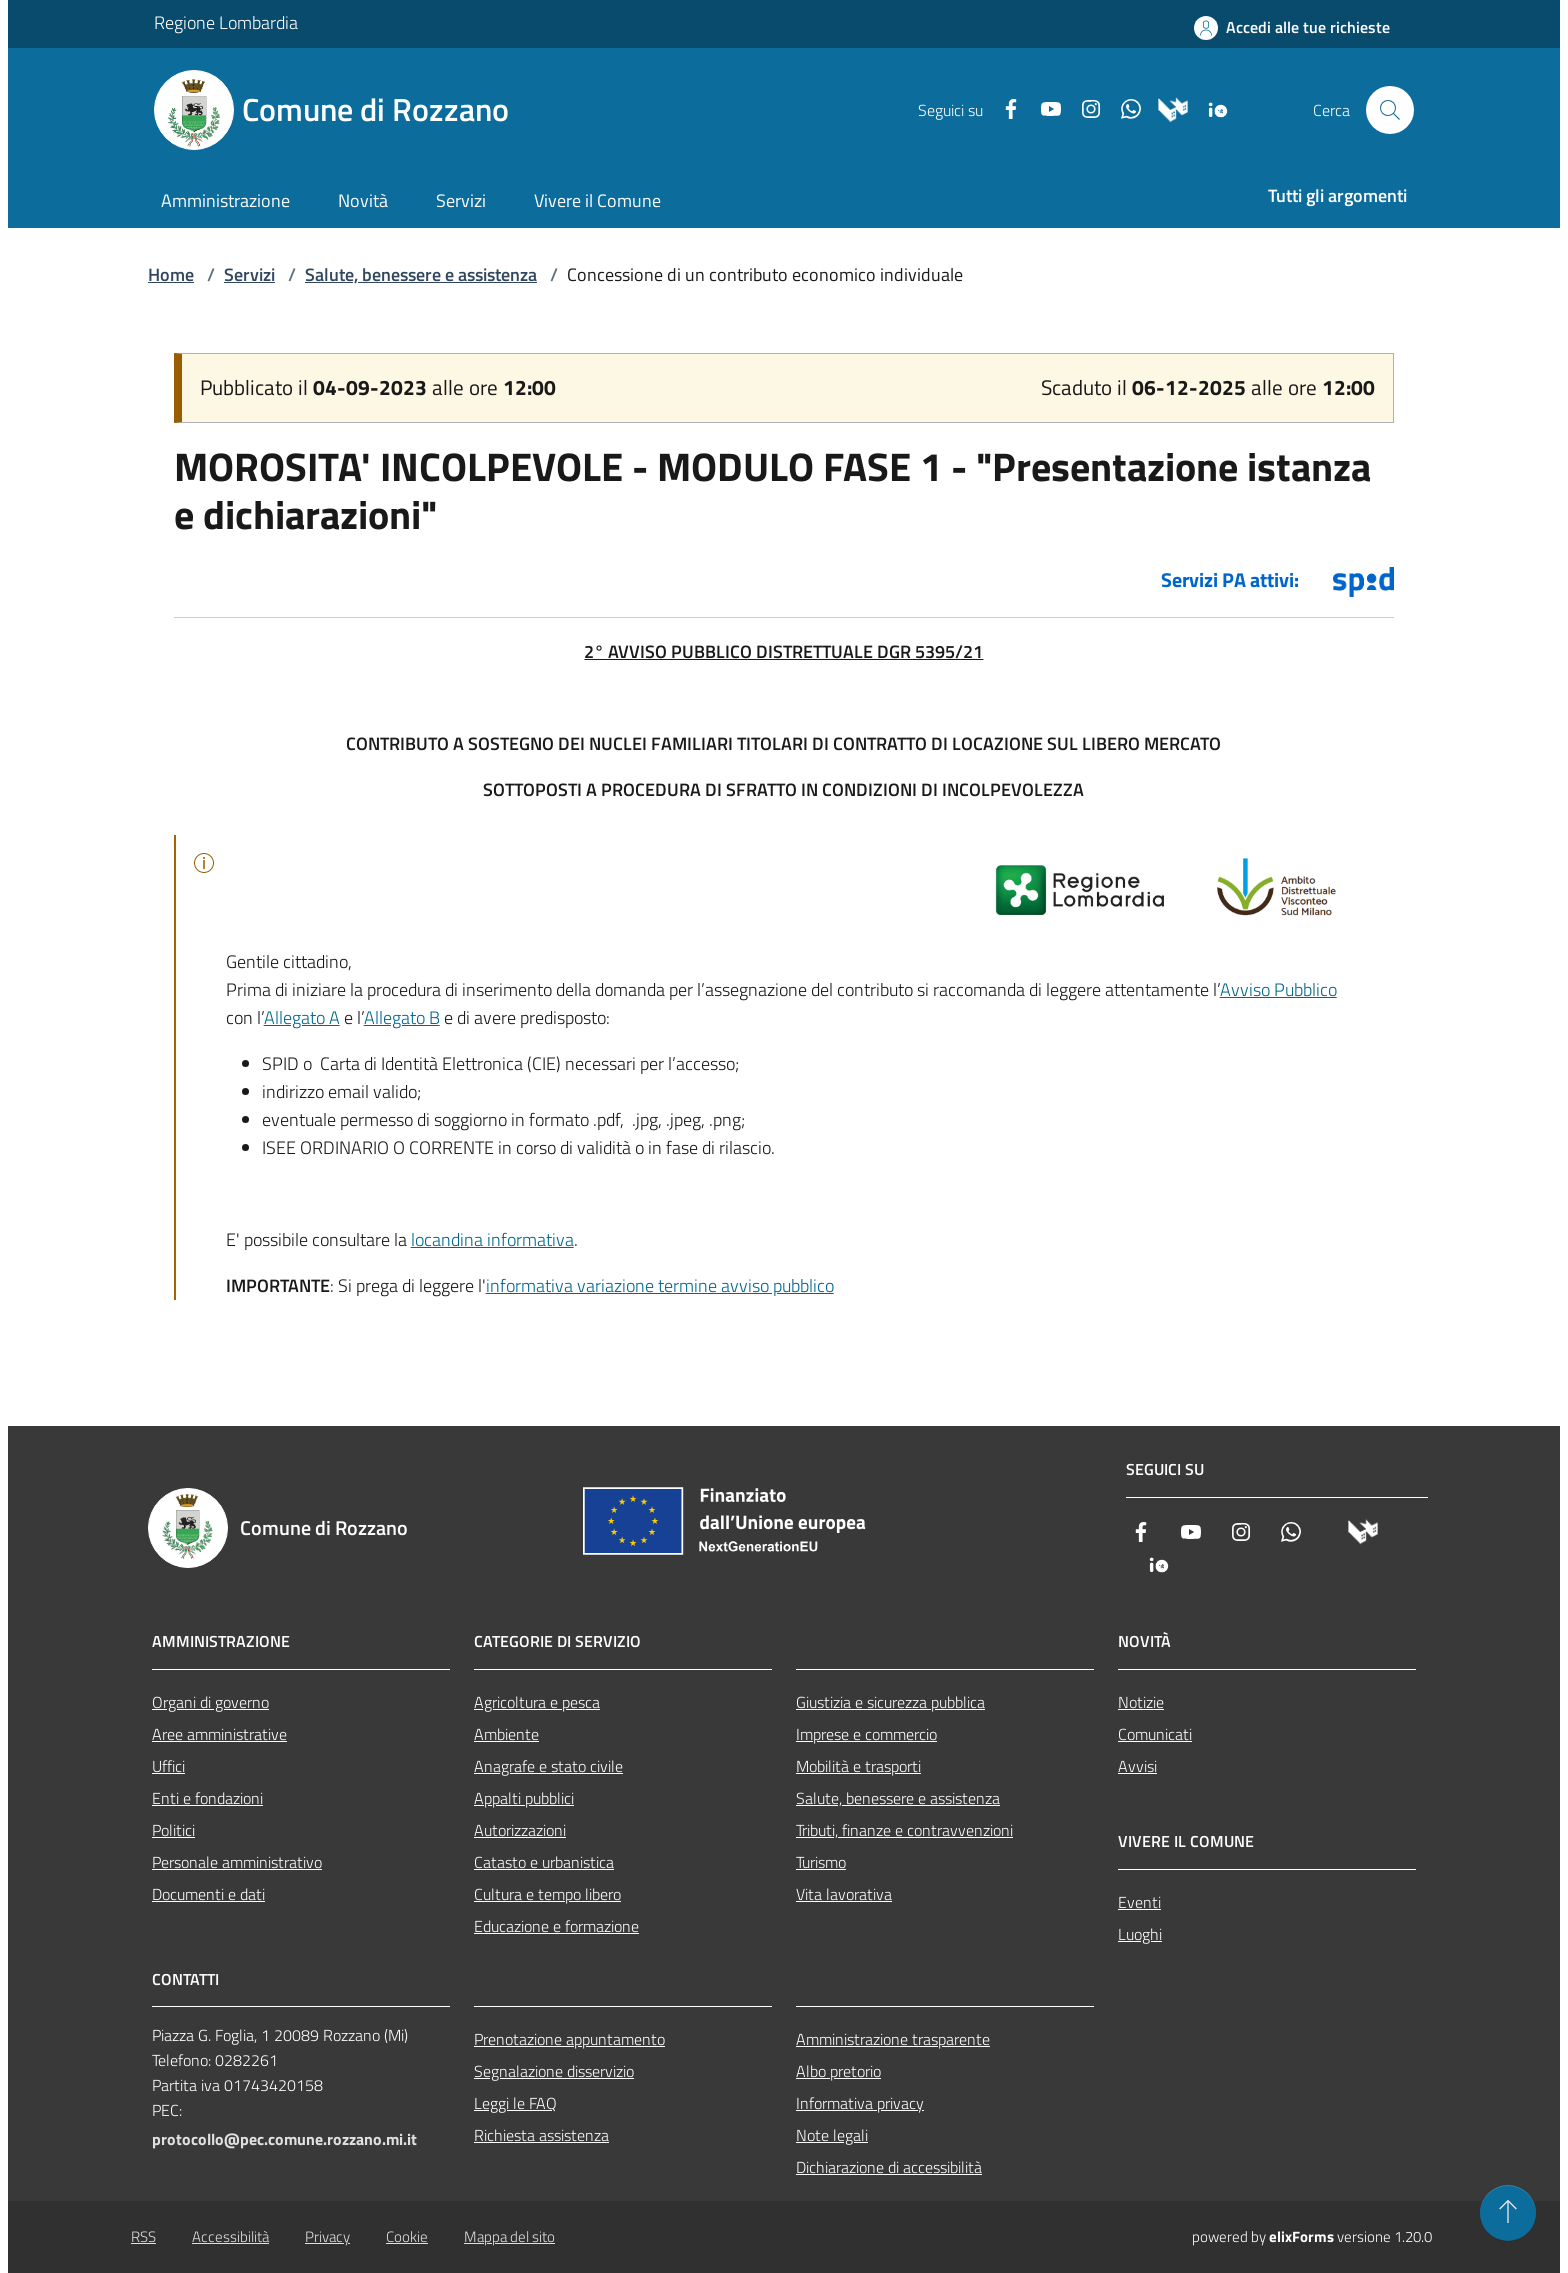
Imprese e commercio (866, 1734)
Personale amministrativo (237, 1862)
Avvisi (1137, 1766)
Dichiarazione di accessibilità (889, 2167)
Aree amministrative (219, 1734)
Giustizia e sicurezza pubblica (890, 1702)
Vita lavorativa (844, 1894)
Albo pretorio (838, 2071)
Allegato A (302, 1017)
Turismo (821, 1862)
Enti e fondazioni (207, 1798)
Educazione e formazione (556, 1926)
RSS (143, 2236)
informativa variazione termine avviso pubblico (660, 1285)
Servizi (249, 274)
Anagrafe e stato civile (548, 1766)
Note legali (832, 2135)
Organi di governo (210, 1702)
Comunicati (1155, 1734)
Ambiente (506, 1734)
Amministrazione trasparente (893, 2039)
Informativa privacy (860, 2103)
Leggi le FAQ (515, 2103)
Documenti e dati (208, 1894)
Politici (173, 1830)
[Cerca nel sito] (1390, 110)
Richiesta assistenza (541, 2135)
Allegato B (402, 1017)
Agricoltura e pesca (537, 1702)
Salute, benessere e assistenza (421, 274)
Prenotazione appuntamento (569, 2039)
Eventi (1139, 1902)
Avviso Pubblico (1278, 989)
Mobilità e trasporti (858, 1766)
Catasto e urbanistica (544, 1862)
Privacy (327, 2236)
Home (171, 274)
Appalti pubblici (524, 1798)
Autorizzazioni (520, 1830)
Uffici (168, 1766)
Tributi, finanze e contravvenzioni (904, 1830)
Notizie (1141, 1702)
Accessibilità (230, 2236)
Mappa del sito (509, 2236)
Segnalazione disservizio (554, 2071)
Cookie (407, 2236)
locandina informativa (492, 1239)
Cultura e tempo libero (547, 1894)
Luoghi (1140, 1934)
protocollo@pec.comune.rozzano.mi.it (284, 2139)
